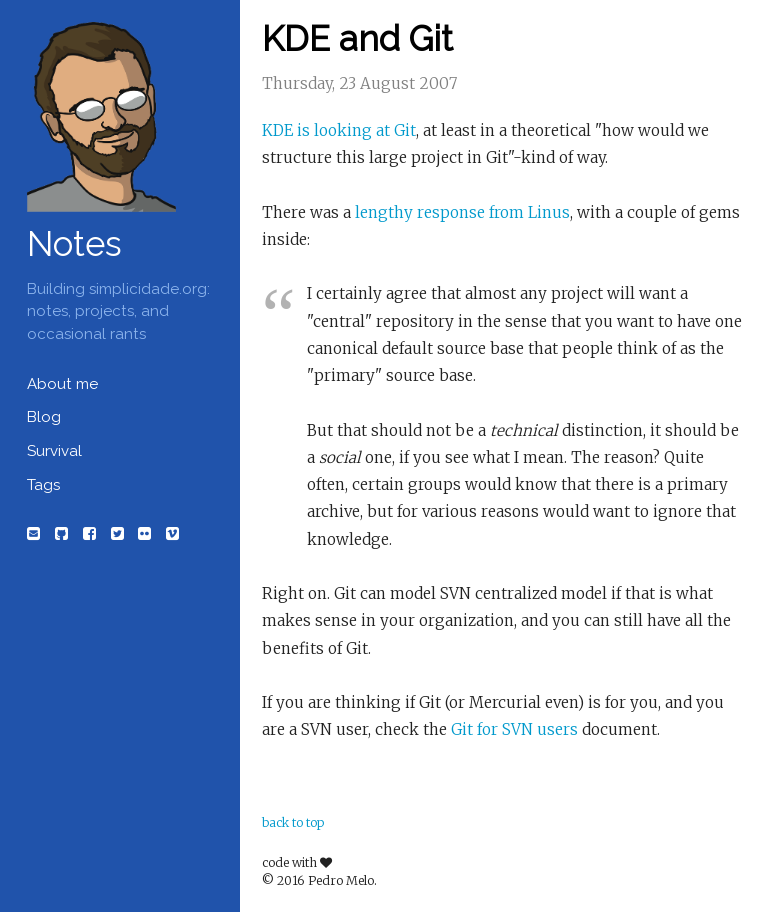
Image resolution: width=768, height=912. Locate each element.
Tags (43, 485)
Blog (44, 417)
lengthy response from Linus (462, 212)
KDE (277, 130)
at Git (396, 130)
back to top (293, 822)
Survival (54, 451)
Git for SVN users (514, 729)
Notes (74, 243)
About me (62, 384)
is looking (334, 130)
